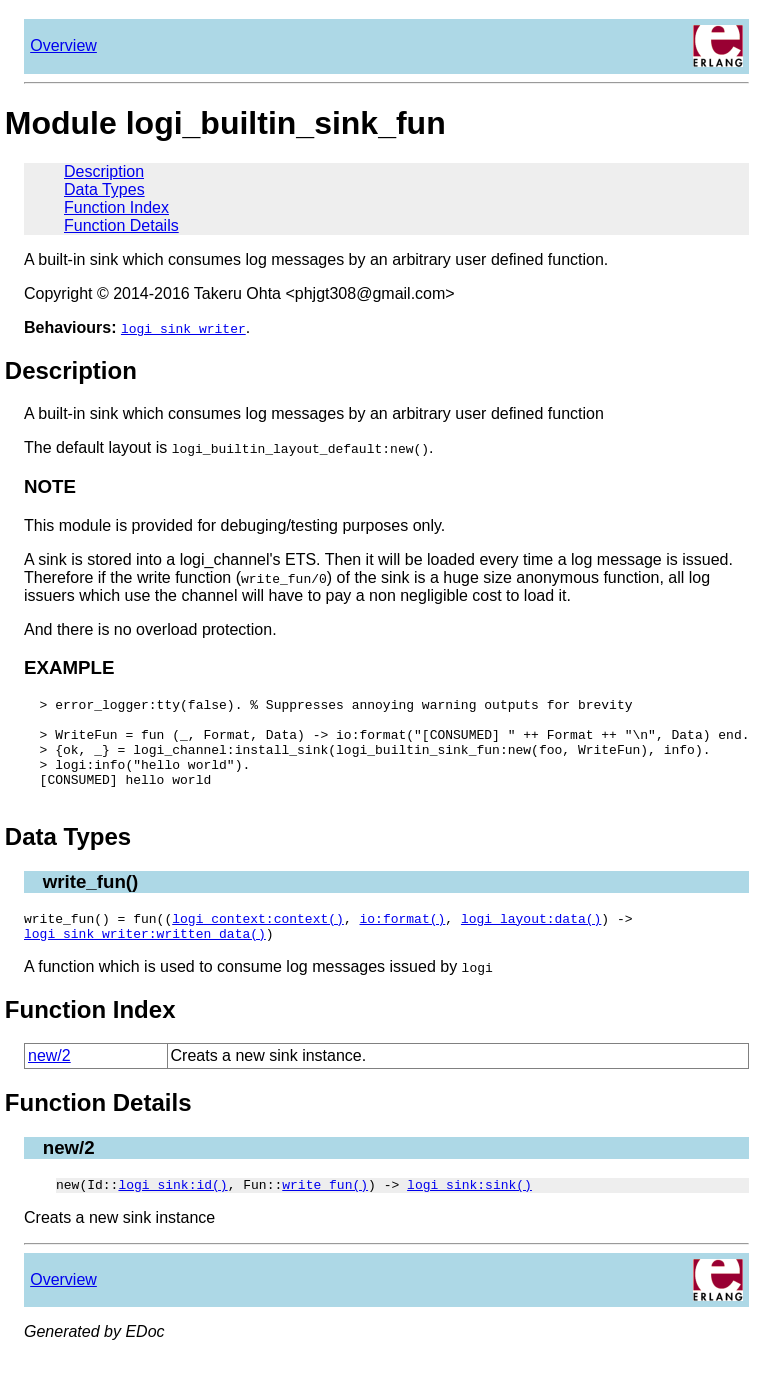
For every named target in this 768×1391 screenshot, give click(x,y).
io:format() (402, 942)
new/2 (49, 1082)
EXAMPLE (69, 667)
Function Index (116, 207)
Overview (63, 45)
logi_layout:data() (531, 942)
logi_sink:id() (172, 1214)
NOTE (50, 486)
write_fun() (91, 902)
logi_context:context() (258, 942)
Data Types (104, 189)
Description (104, 171)
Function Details (121, 225)
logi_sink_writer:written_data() (145, 960)
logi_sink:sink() (469, 1214)
